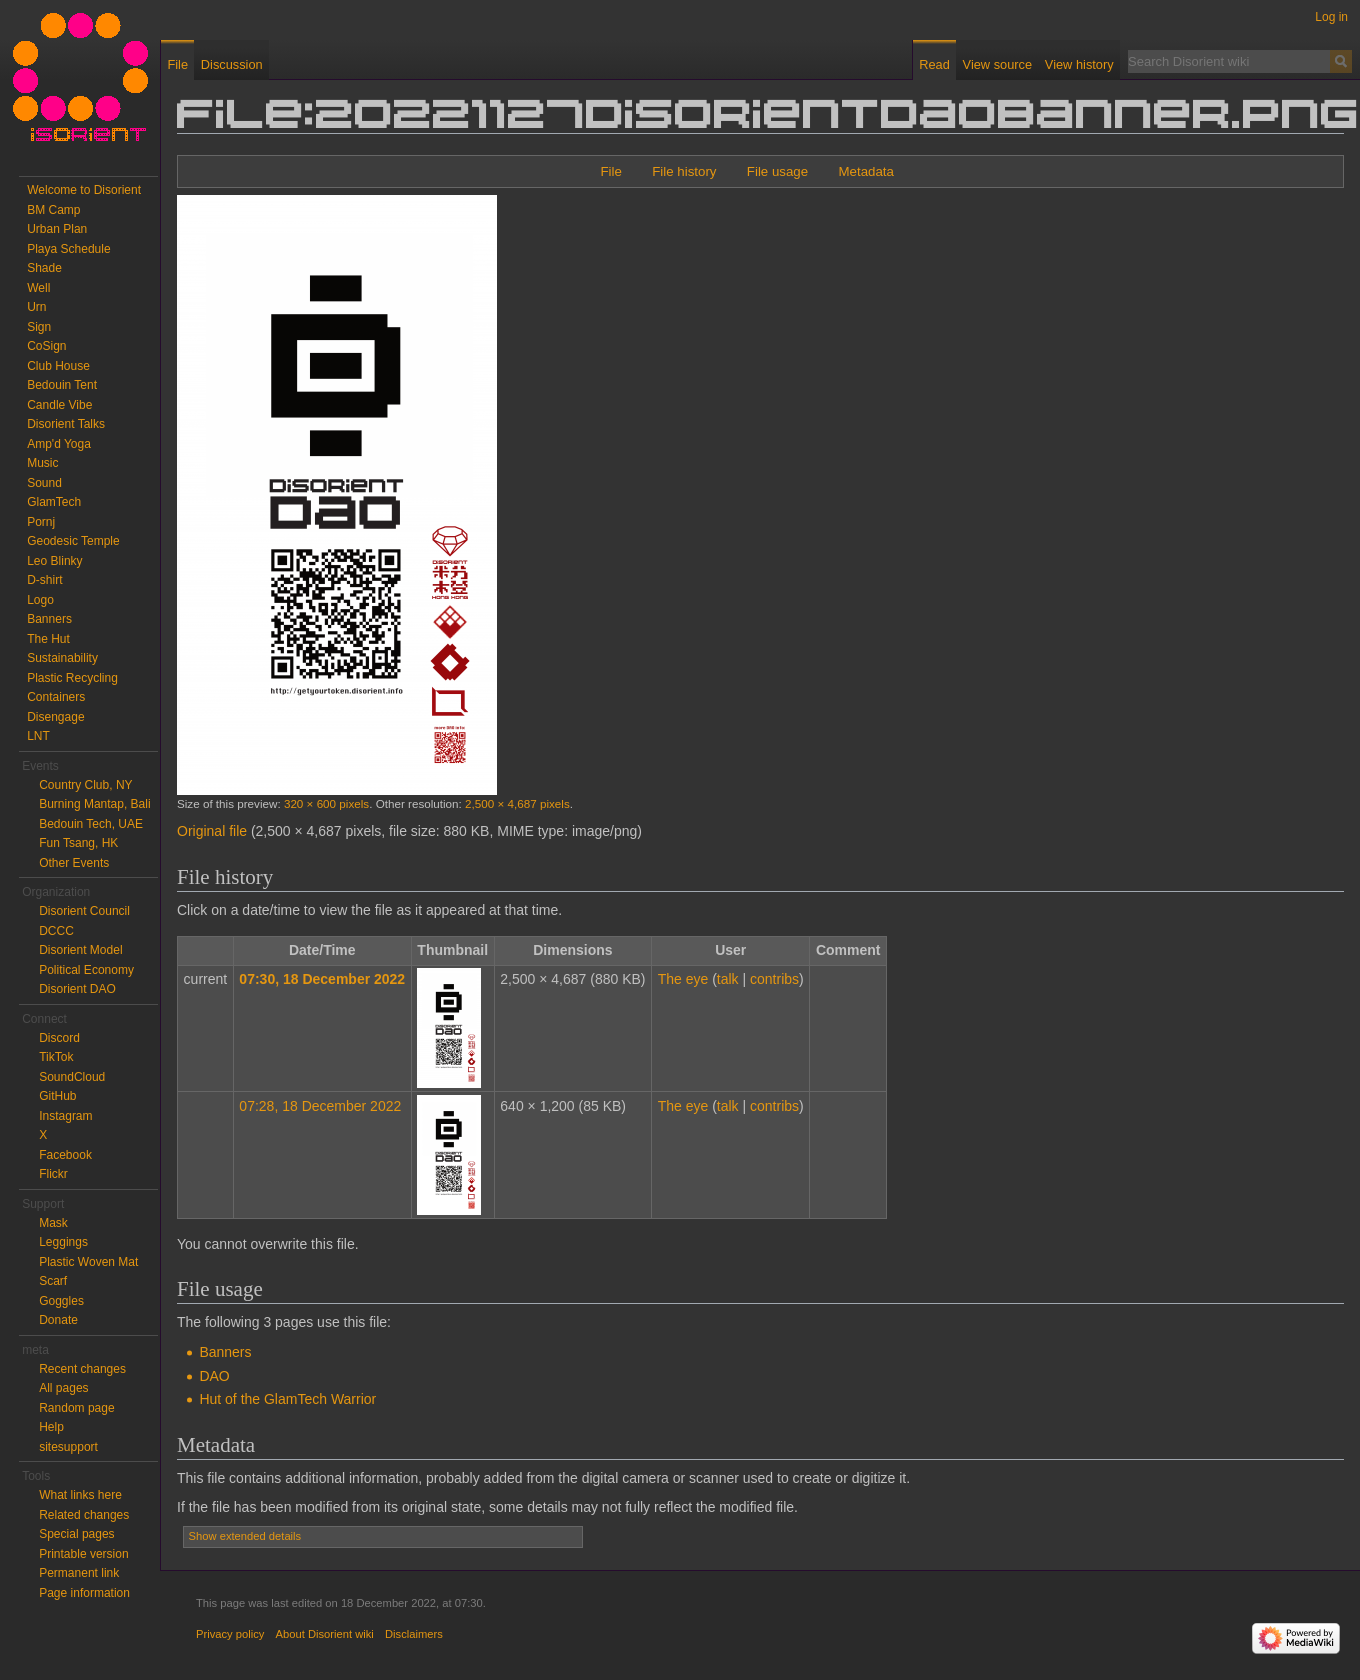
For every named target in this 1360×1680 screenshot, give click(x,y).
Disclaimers (414, 1634)
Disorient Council (84, 911)
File (610, 171)
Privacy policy (230, 1634)
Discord (59, 1038)
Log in (1331, 17)
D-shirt (44, 580)
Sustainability (62, 658)
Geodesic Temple (73, 541)
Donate (58, 1320)
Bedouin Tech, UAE (91, 824)
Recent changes (82, 1369)
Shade (44, 268)
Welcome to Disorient (84, 190)
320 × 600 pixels (326, 803)
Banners (225, 1352)
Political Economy (86, 970)
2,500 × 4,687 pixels (517, 803)
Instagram (65, 1116)
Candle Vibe (59, 405)
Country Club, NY (85, 785)
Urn (36, 307)
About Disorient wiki (325, 1634)
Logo (40, 600)
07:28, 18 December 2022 (320, 1106)
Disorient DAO (77, 989)
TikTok (56, 1057)
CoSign (46, 346)
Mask (53, 1223)
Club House (58, 366)
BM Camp (53, 210)
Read (934, 64)
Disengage (55, 717)
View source (997, 64)
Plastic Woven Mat (88, 1262)
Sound (44, 483)
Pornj (41, 522)
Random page (76, 1408)
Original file (212, 831)
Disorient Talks (66, 424)
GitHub (57, 1096)
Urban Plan (57, 229)
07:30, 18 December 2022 (322, 979)
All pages (63, 1388)
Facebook (65, 1155)
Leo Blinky (54, 561)
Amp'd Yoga (59, 444)
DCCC (56, 931)
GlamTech (54, 502)
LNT (38, 736)
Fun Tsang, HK (78, 843)
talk (728, 979)
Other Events (74, 863)
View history (1079, 64)
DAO (214, 1376)
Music (42, 463)
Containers (56, 697)
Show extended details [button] (245, 1536)
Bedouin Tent (62, 385)
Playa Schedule (68, 249)
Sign (39, 327)
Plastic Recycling (72, 678)
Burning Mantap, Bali (94, 804)
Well (38, 288)
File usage (777, 171)
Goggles (61, 1301)
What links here (80, 1495)
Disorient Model (80, 950)
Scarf (53, 1281)
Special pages (76, 1534)
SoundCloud (72, 1077)
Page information (84, 1593)
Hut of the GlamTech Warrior (287, 1399)
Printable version (83, 1554)
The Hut (48, 639)
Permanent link (79, 1573)
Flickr (53, 1174)
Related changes (84, 1515)
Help (51, 1427)
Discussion (232, 64)
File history (684, 171)
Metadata (865, 171)
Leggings (63, 1242)
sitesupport (68, 1447)
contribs (774, 979)
